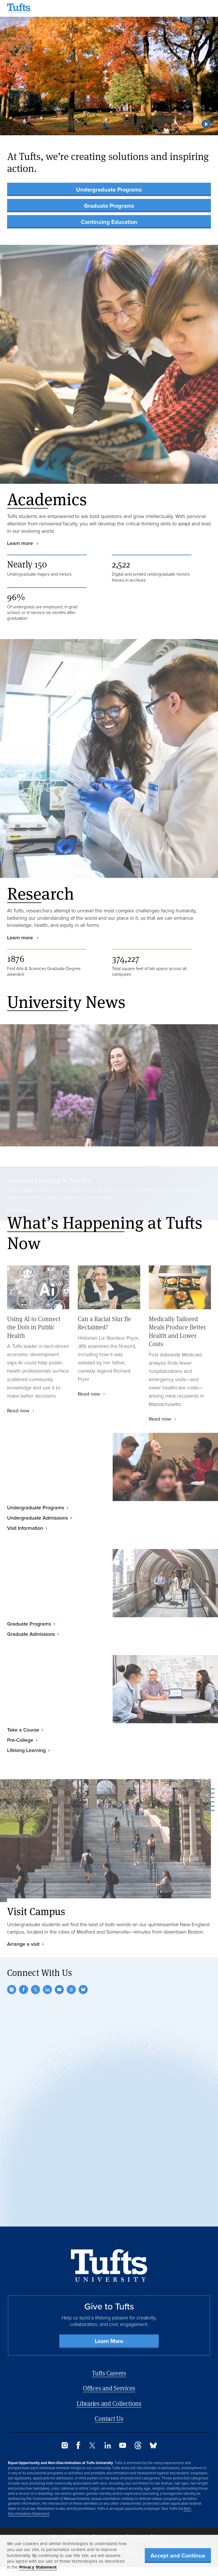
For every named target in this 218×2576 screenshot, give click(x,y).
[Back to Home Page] (109, 2265)
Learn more (20, 543)
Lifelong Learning (26, 1750)
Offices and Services (109, 2388)
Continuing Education (109, 222)
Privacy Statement (38, 2567)
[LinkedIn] (47, 1989)
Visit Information (25, 1528)
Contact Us (109, 2418)
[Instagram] (11, 1989)
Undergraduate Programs (109, 189)
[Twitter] (35, 1989)
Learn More (109, 2341)
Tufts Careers (109, 2373)
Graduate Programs (109, 205)
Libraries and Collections (109, 2403)
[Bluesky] (83, 1989)
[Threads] (71, 1989)
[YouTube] (59, 1989)
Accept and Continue (177, 2555)
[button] (206, 124)
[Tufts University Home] (18, 8)
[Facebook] (23, 1989)
